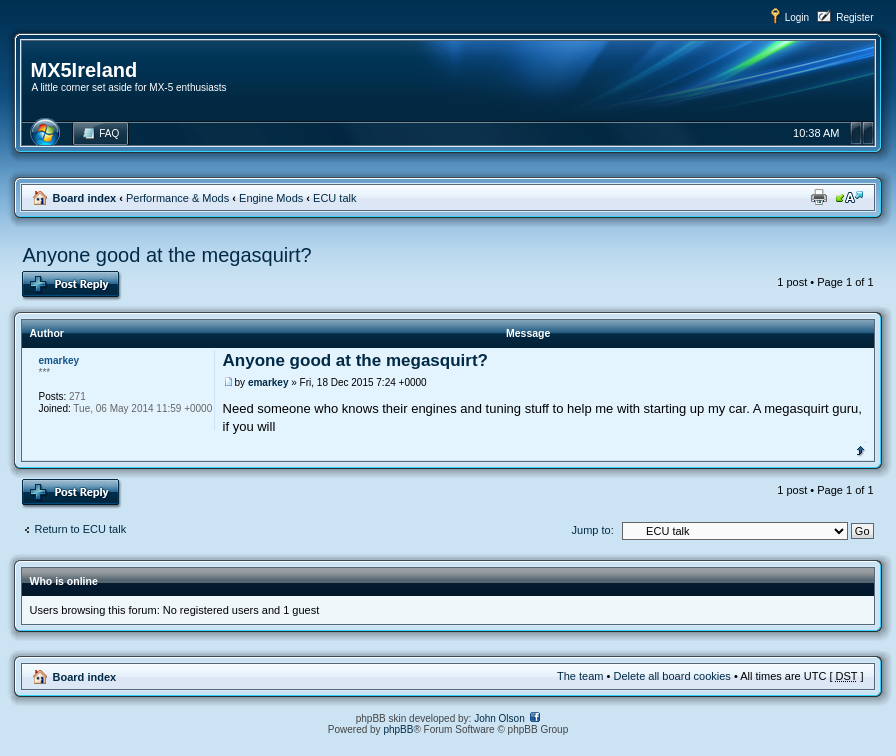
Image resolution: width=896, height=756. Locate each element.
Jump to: (593, 530)
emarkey (268, 382)
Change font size (849, 197)
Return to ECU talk (80, 529)
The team (580, 676)
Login (797, 17)
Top (860, 449)
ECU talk (334, 198)
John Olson (499, 718)
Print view (819, 197)
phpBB (398, 729)
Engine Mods (271, 198)
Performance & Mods (177, 198)
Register (854, 17)
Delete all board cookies (671, 676)
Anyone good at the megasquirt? (166, 255)
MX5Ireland (83, 70)
